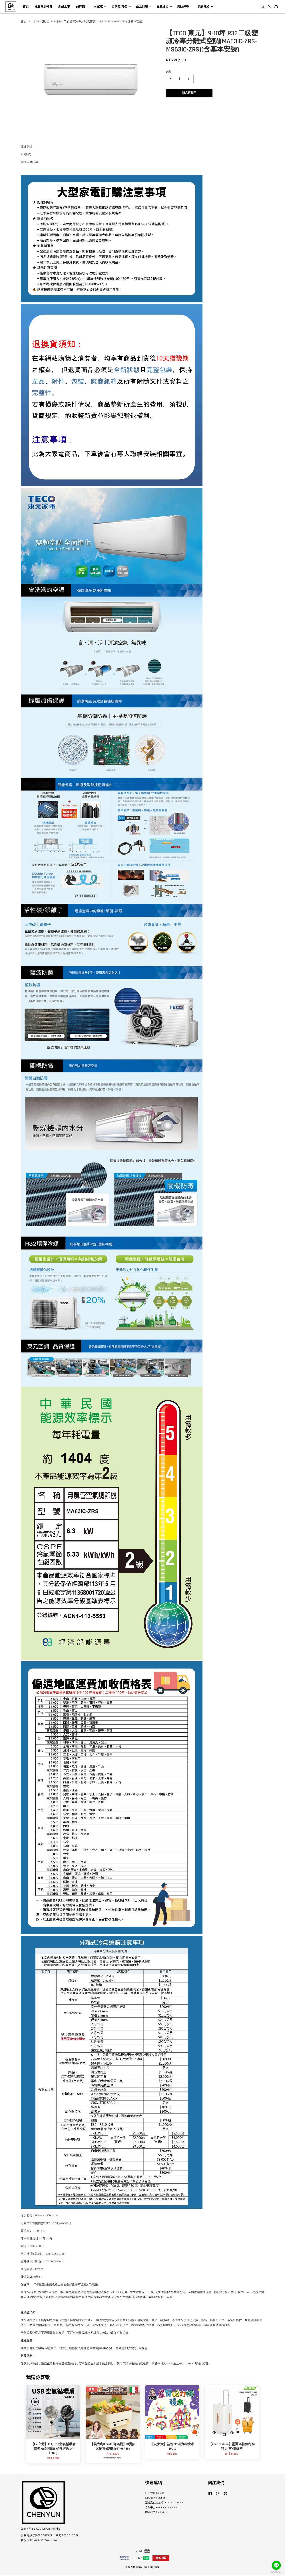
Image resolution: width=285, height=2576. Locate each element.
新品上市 (64, 7)
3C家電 (100, 7)
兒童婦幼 (164, 7)
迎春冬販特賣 (43, 7)
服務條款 (130, 2568)
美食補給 (205, 7)
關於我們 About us (155, 2499)
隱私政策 (142, 2568)
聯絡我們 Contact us (156, 2513)
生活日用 (143, 7)
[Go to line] (276, 2565)
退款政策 (155, 2568)
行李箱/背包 (121, 7)
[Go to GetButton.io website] (276, 2572)
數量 (169, 73)
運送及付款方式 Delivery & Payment (164, 2503)
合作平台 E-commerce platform (161, 2508)
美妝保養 (184, 7)
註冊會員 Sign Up (154, 2494)
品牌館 (82, 7)
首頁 (26, 7)
